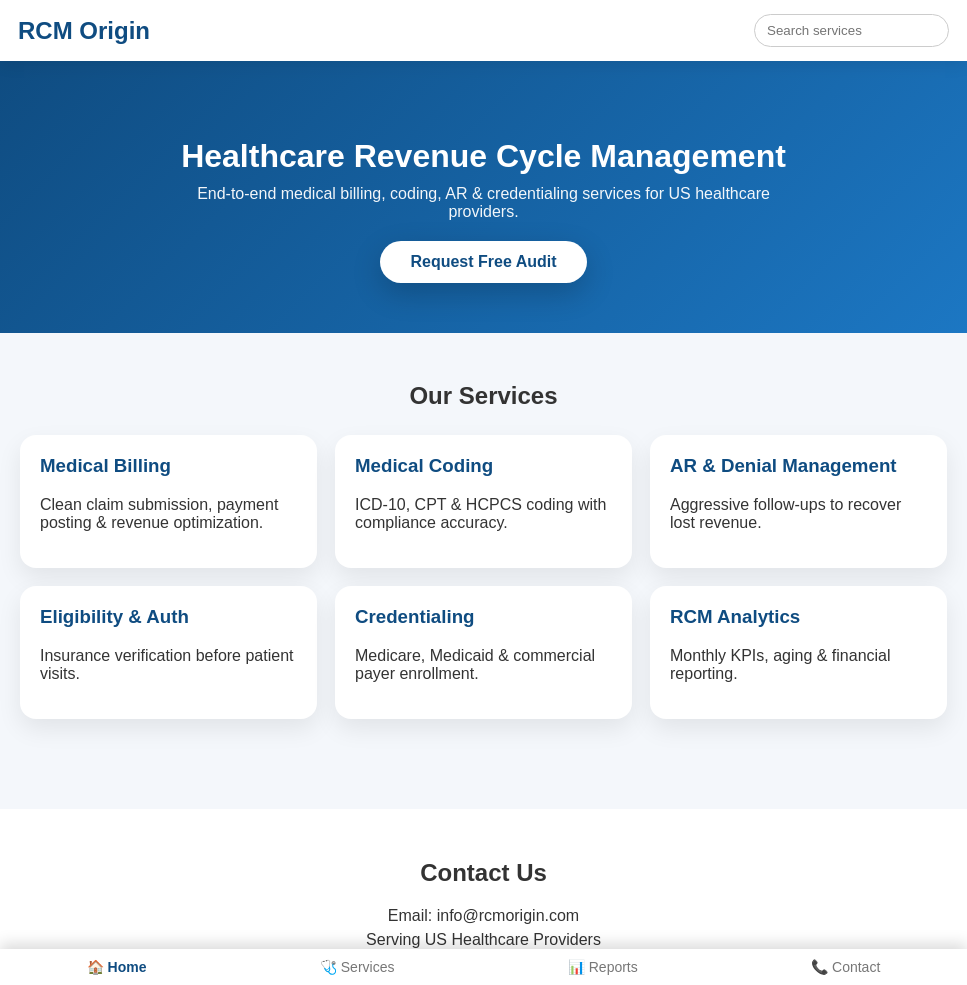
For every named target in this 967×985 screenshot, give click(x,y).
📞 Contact (845, 967)
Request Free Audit (483, 261)
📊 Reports (603, 967)
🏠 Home (117, 967)
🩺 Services (357, 967)
